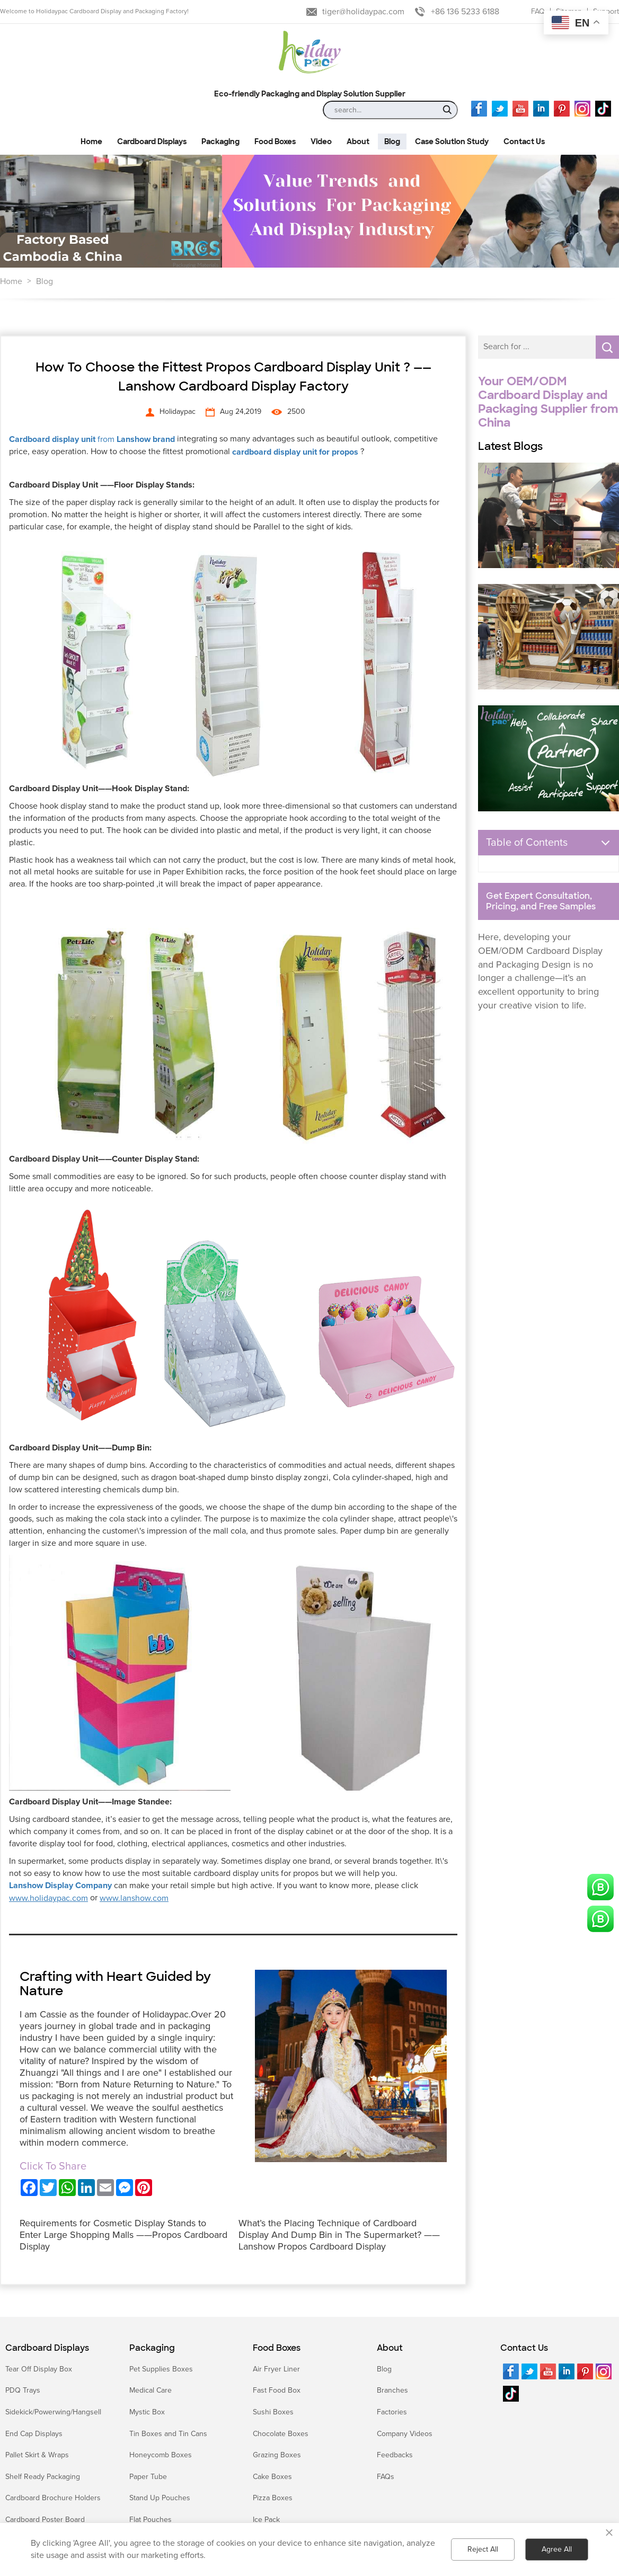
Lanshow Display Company (60, 1885)
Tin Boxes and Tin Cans (168, 2433)
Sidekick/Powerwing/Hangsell (53, 2411)
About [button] (358, 141)
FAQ (538, 11)
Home (11, 281)
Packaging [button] (220, 141)
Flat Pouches (150, 2519)
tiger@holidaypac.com (363, 11)
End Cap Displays (34, 2433)
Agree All (557, 2549)
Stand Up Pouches (159, 2497)
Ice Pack (266, 2519)
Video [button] (321, 141)
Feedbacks (395, 2454)
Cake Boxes (272, 2476)
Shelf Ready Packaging (42, 2476)
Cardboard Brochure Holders (53, 2497)
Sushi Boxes (273, 2411)
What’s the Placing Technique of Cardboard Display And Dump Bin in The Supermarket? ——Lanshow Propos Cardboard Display (339, 2234)
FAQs (385, 2476)
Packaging (152, 2348)
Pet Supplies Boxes (161, 2369)
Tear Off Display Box (38, 2369)
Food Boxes (276, 2348)
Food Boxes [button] (275, 141)
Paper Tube (148, 2476)
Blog (44, 281)
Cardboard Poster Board (45, 2519)
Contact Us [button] (524, 141)
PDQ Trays (22, 2390)
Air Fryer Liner (276, 2369)
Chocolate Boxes (280, 2433)
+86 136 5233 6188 (465, 11)
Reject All (482, 2549)
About (390, 2348)
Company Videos (404, 2433)
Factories (392, 2411)
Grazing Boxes (277, 2454)
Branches (392, 2390)
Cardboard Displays (47, 2348)
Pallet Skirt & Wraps (37, 2454)
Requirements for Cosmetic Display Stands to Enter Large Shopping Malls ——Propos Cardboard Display (123, 2234)
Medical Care (150, 2390)
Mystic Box (147, 2411)
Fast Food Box (276, 2390)
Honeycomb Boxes (160, 2454)
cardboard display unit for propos (295, 452)
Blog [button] (392, 141)
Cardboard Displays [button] (152, 141)
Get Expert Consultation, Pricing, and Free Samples (541, 901)
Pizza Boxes (273, 2497)
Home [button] (91, 141)
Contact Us (524, 2348)
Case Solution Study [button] (452, 141)
